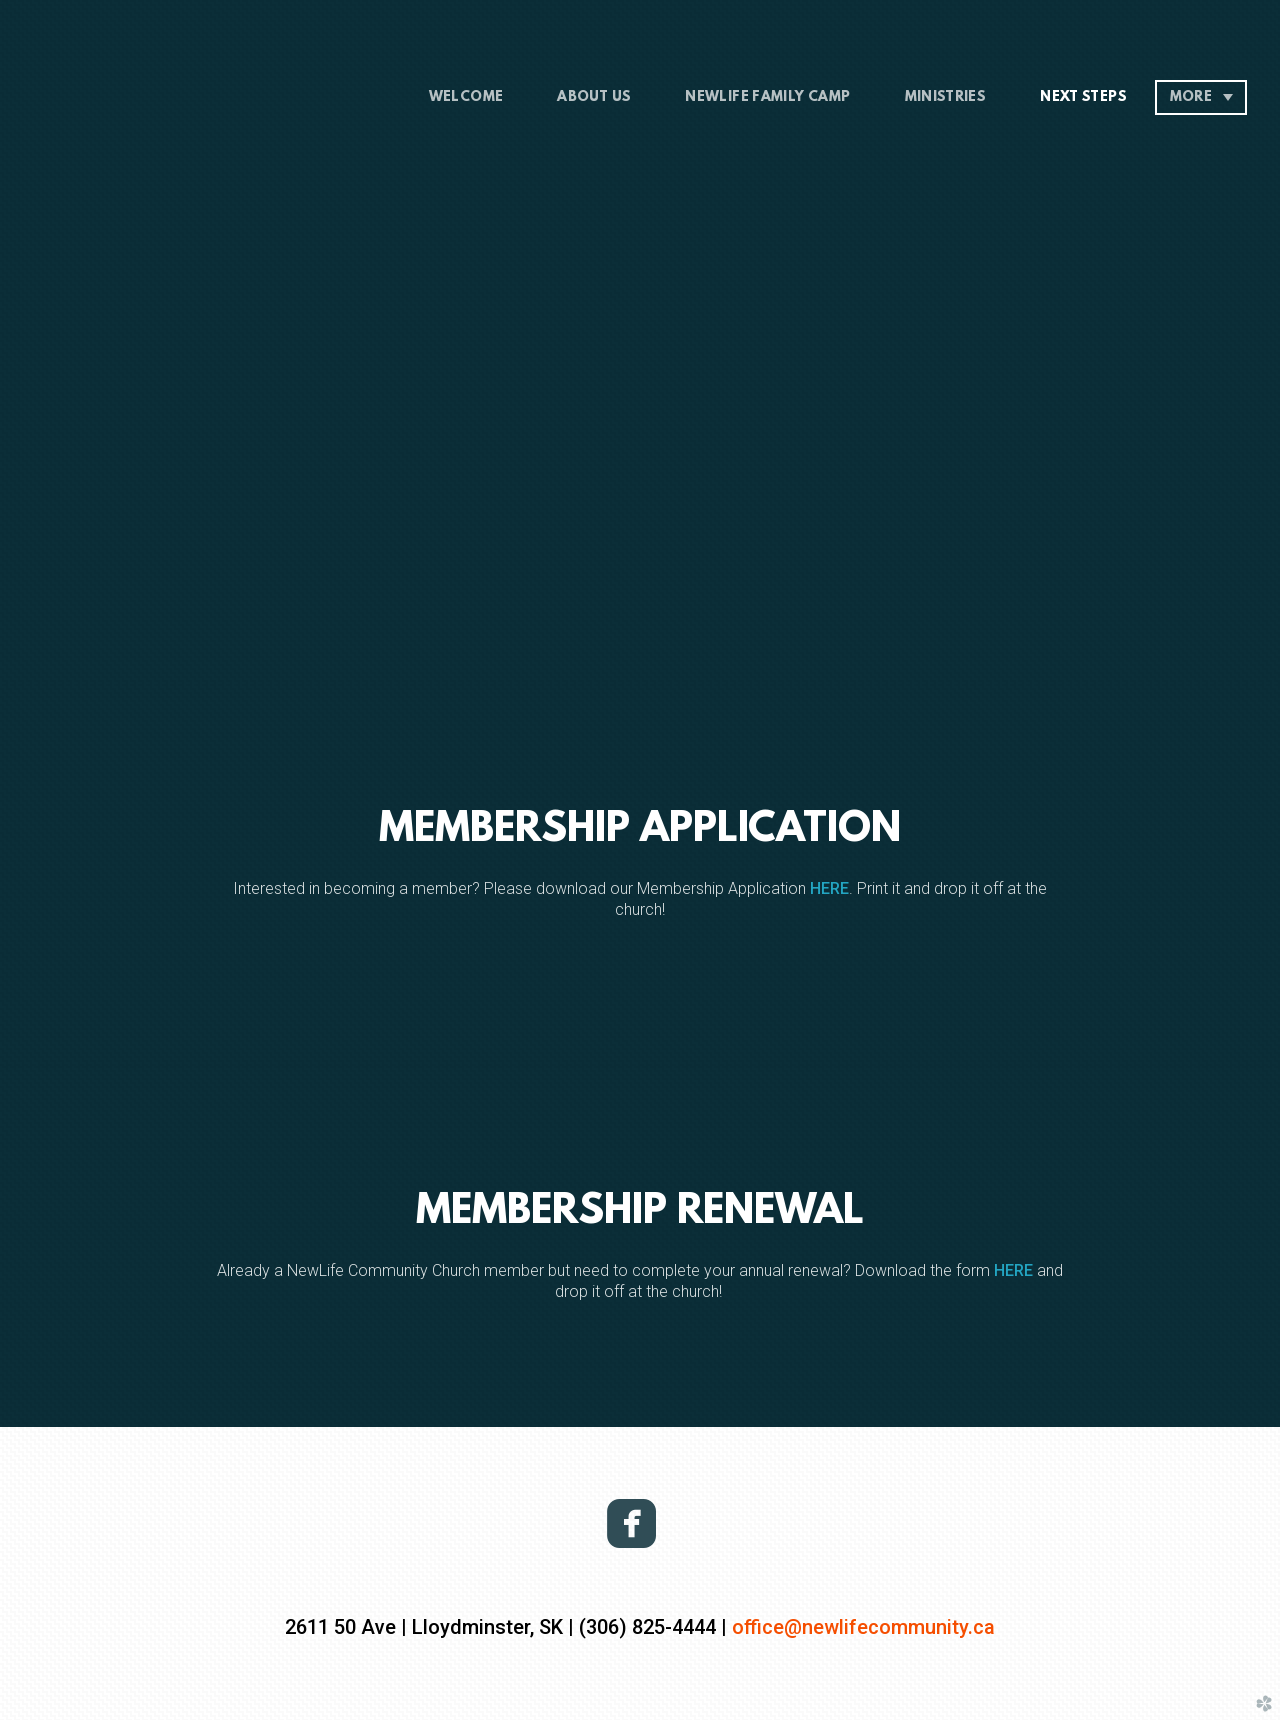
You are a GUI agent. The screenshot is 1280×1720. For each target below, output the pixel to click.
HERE (829, 888)
